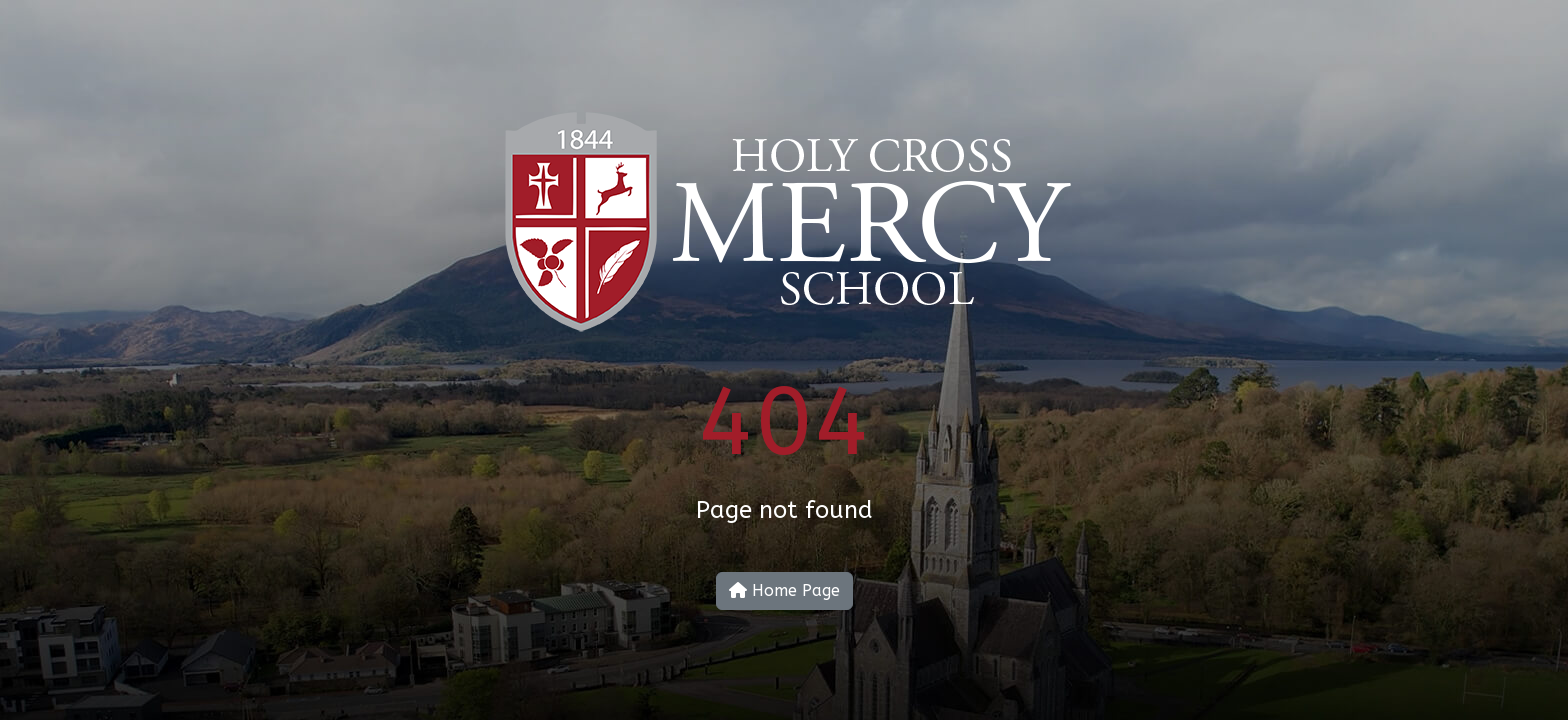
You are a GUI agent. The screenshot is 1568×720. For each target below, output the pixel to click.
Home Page (784, 590)
